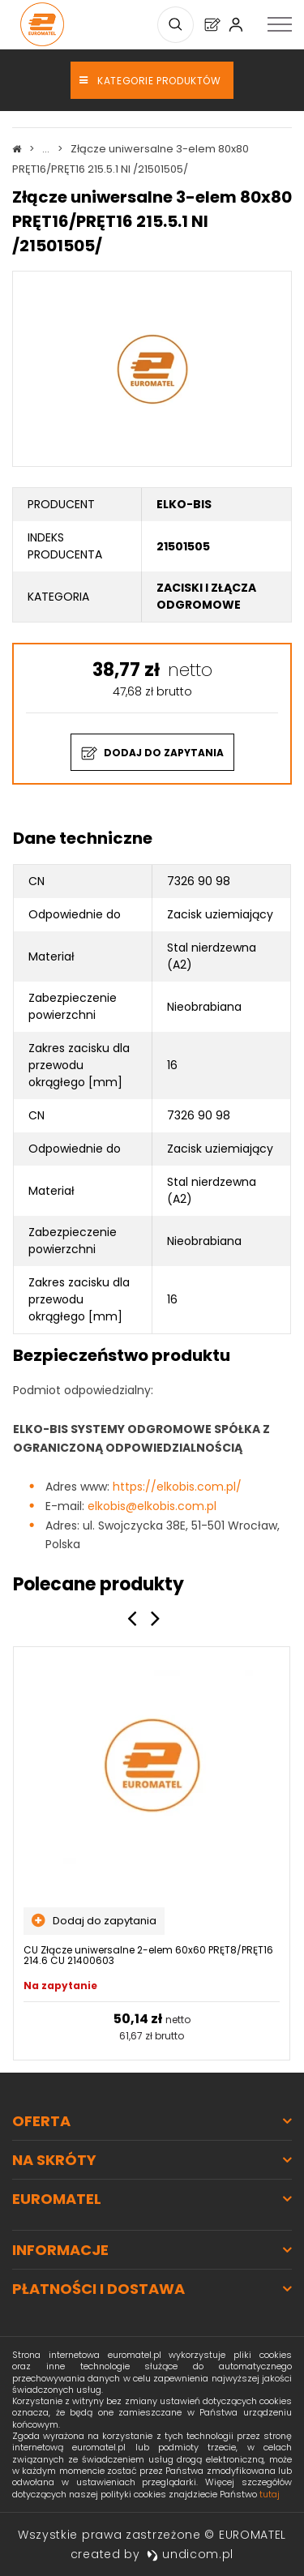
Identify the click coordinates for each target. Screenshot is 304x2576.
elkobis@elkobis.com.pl (152, 1506)
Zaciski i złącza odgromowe (206, 596)
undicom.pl (190, 2554)
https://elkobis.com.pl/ (177, 1486)
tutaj (269, 2494)
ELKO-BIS (184, 504)
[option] (151, 1853)
